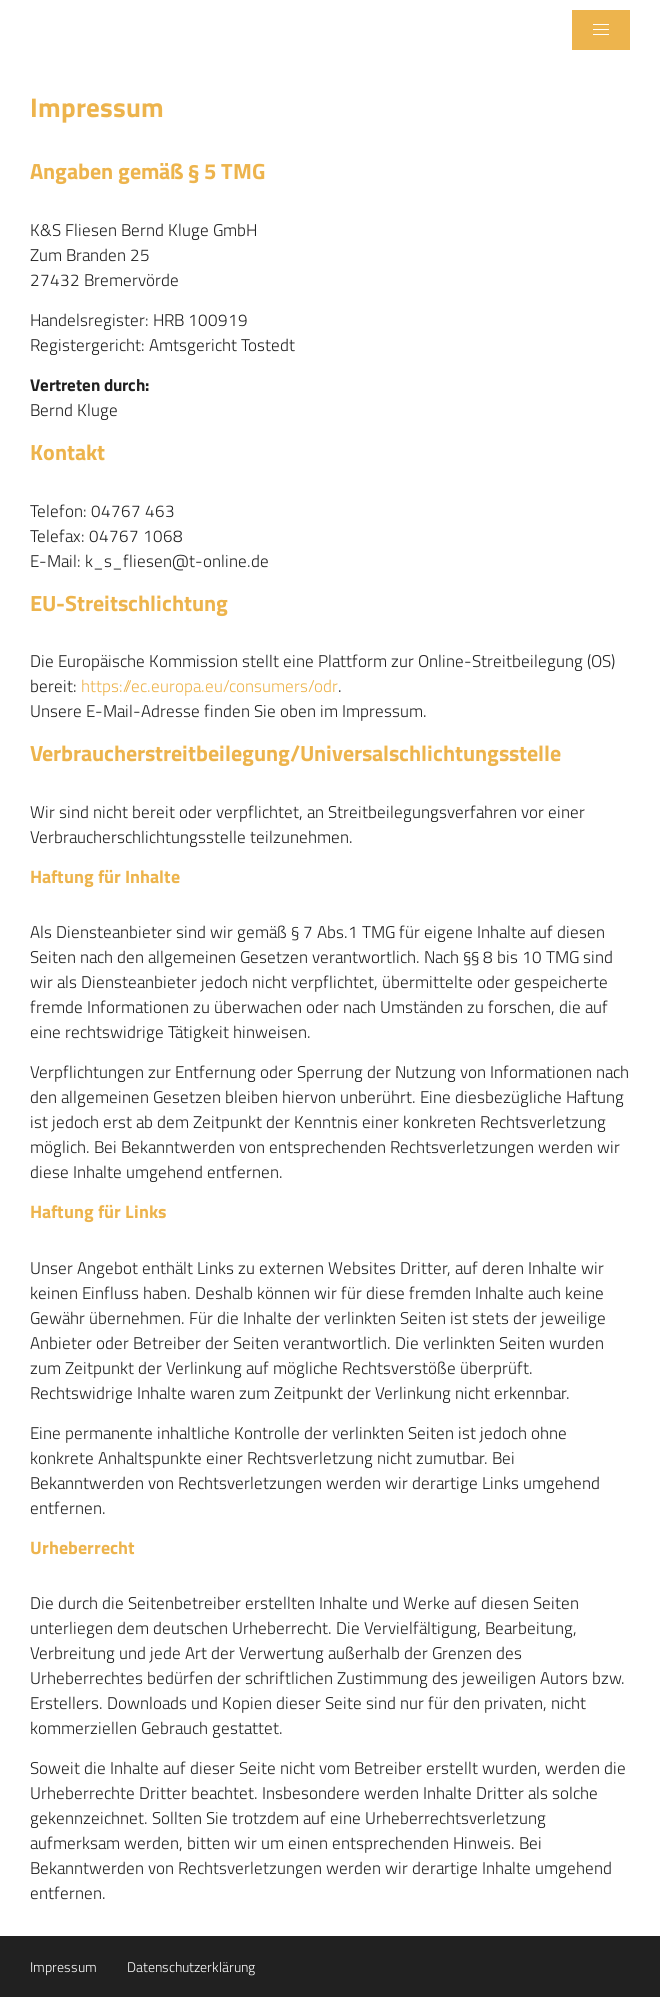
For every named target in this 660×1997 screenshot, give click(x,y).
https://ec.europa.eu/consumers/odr (209, 686)
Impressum (63, 1966)
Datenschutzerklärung (191, 1966)
